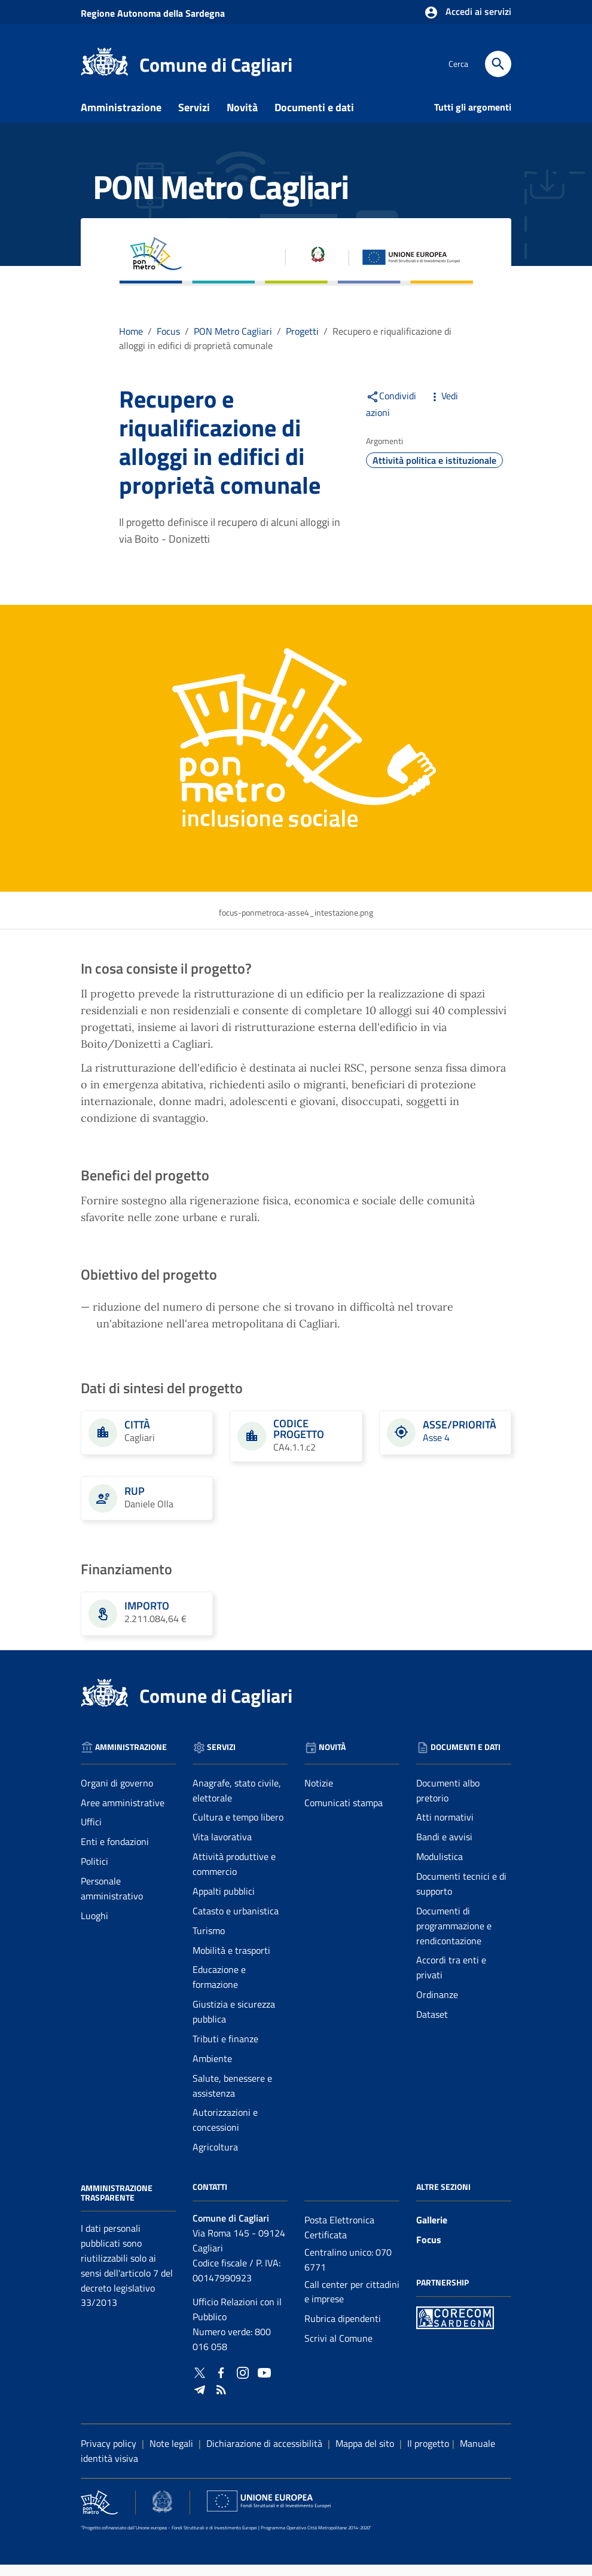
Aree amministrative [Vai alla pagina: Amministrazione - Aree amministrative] (122, 1814)
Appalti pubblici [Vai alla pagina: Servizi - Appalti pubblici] (224, 1902)
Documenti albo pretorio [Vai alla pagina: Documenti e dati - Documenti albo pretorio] (448, 1801)
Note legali (171, 2454)
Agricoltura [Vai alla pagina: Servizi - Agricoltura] (215, 2159)
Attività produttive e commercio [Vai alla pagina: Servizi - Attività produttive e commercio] (234, 1875)
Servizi (194, 119)
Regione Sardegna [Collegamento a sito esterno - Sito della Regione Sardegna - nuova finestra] (153, 13)
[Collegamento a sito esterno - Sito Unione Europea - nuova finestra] (269, 2512)
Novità (242, 119)
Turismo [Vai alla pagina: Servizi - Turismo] (209, 1942)
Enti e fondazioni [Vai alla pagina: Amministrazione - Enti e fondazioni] (115, 1853)
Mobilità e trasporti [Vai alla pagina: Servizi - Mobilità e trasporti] (231, 1961)
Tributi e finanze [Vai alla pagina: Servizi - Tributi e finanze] (225, 2050)
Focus (428, 2251)
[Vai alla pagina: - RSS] (221, 2400)
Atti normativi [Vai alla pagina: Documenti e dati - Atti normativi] (445, 1829)
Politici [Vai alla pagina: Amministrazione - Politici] (94, 1873)
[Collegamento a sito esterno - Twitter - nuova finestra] (200, 2383)
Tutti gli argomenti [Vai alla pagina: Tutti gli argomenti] (472, 118)
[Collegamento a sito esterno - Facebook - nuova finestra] (221, 2383)
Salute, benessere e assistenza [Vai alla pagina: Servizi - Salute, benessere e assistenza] (232, 2097)
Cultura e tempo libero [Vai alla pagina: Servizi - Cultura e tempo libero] (238, 1829)
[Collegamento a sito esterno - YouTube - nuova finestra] (264, 2383)
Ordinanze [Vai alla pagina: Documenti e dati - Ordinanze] (437, 2006)
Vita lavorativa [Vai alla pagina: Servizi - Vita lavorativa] (222, 1848)
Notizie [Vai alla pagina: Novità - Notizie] (318, 1794)
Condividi (391, 407)
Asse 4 (436, 1449)
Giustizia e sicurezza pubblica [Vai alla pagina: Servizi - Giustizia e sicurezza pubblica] (234, 2023)
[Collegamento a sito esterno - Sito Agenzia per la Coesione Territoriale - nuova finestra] (162, 2513)
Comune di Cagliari (215, 64)
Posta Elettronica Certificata (339, 2238)
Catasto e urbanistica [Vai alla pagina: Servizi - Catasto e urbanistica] (236, 1922)
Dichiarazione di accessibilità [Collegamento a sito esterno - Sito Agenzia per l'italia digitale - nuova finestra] (264, 2454)
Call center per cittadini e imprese (351, 2303)
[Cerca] (498, 64)
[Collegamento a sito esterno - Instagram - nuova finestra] (243, 2383)
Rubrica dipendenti (342, 2330)
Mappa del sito (364, 2454)
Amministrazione (121, 119)
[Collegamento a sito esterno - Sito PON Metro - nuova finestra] (455, 2328)
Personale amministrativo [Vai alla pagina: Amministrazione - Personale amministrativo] (112, 1899)
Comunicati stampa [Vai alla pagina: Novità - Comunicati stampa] (343, 1814)
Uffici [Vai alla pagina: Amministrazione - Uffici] (91, 1834)
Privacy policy (108, 2454)
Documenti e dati (314, 119)
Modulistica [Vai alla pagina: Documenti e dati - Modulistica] (439, 1868)
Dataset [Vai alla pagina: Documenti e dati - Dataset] (432, 2025)
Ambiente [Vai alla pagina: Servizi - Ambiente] (212, 2070)
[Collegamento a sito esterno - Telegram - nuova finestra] (200, 2400)
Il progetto (428, 2454)
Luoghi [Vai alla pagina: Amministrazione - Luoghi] (94, 1927)
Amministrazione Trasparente (116, 2204)
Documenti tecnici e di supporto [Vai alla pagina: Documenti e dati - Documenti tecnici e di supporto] (461, 1895)
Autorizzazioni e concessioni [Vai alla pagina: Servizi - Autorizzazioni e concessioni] (225, 2131)
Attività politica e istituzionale (434, 471)
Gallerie (431, 2231)
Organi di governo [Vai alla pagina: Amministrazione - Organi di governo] (117, 1794)
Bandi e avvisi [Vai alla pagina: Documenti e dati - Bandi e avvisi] (444, 1848)
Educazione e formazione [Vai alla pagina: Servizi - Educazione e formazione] (219, 1988)
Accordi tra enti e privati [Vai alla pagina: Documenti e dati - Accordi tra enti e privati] (451, 1979)
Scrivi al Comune (338, 2350)
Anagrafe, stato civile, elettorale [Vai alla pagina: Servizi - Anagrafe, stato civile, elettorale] (237, 1801)
